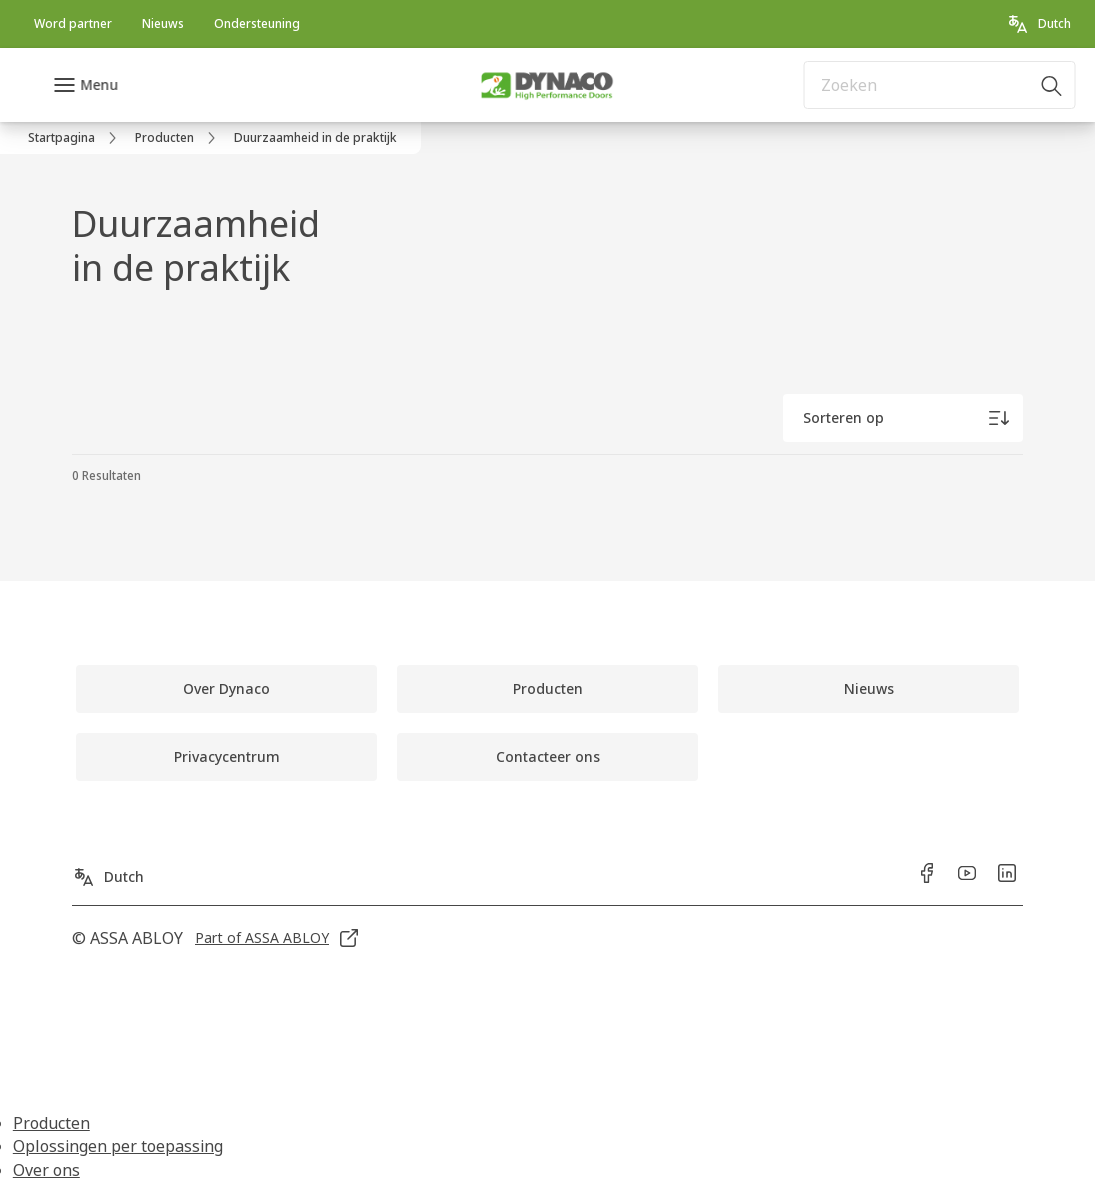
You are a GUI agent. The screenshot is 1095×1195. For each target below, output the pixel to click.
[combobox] (940, 85)
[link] (73, 24)
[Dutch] (1038, 24)
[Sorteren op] (903, 418)
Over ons (46, 1170)
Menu (99, 84)
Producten (51, 1123)
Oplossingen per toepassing (118, 1146)
